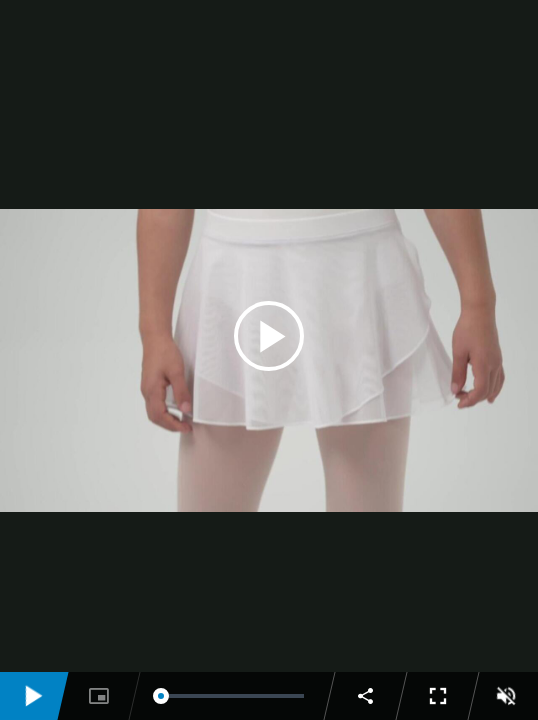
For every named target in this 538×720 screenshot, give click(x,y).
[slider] (232, 696)
